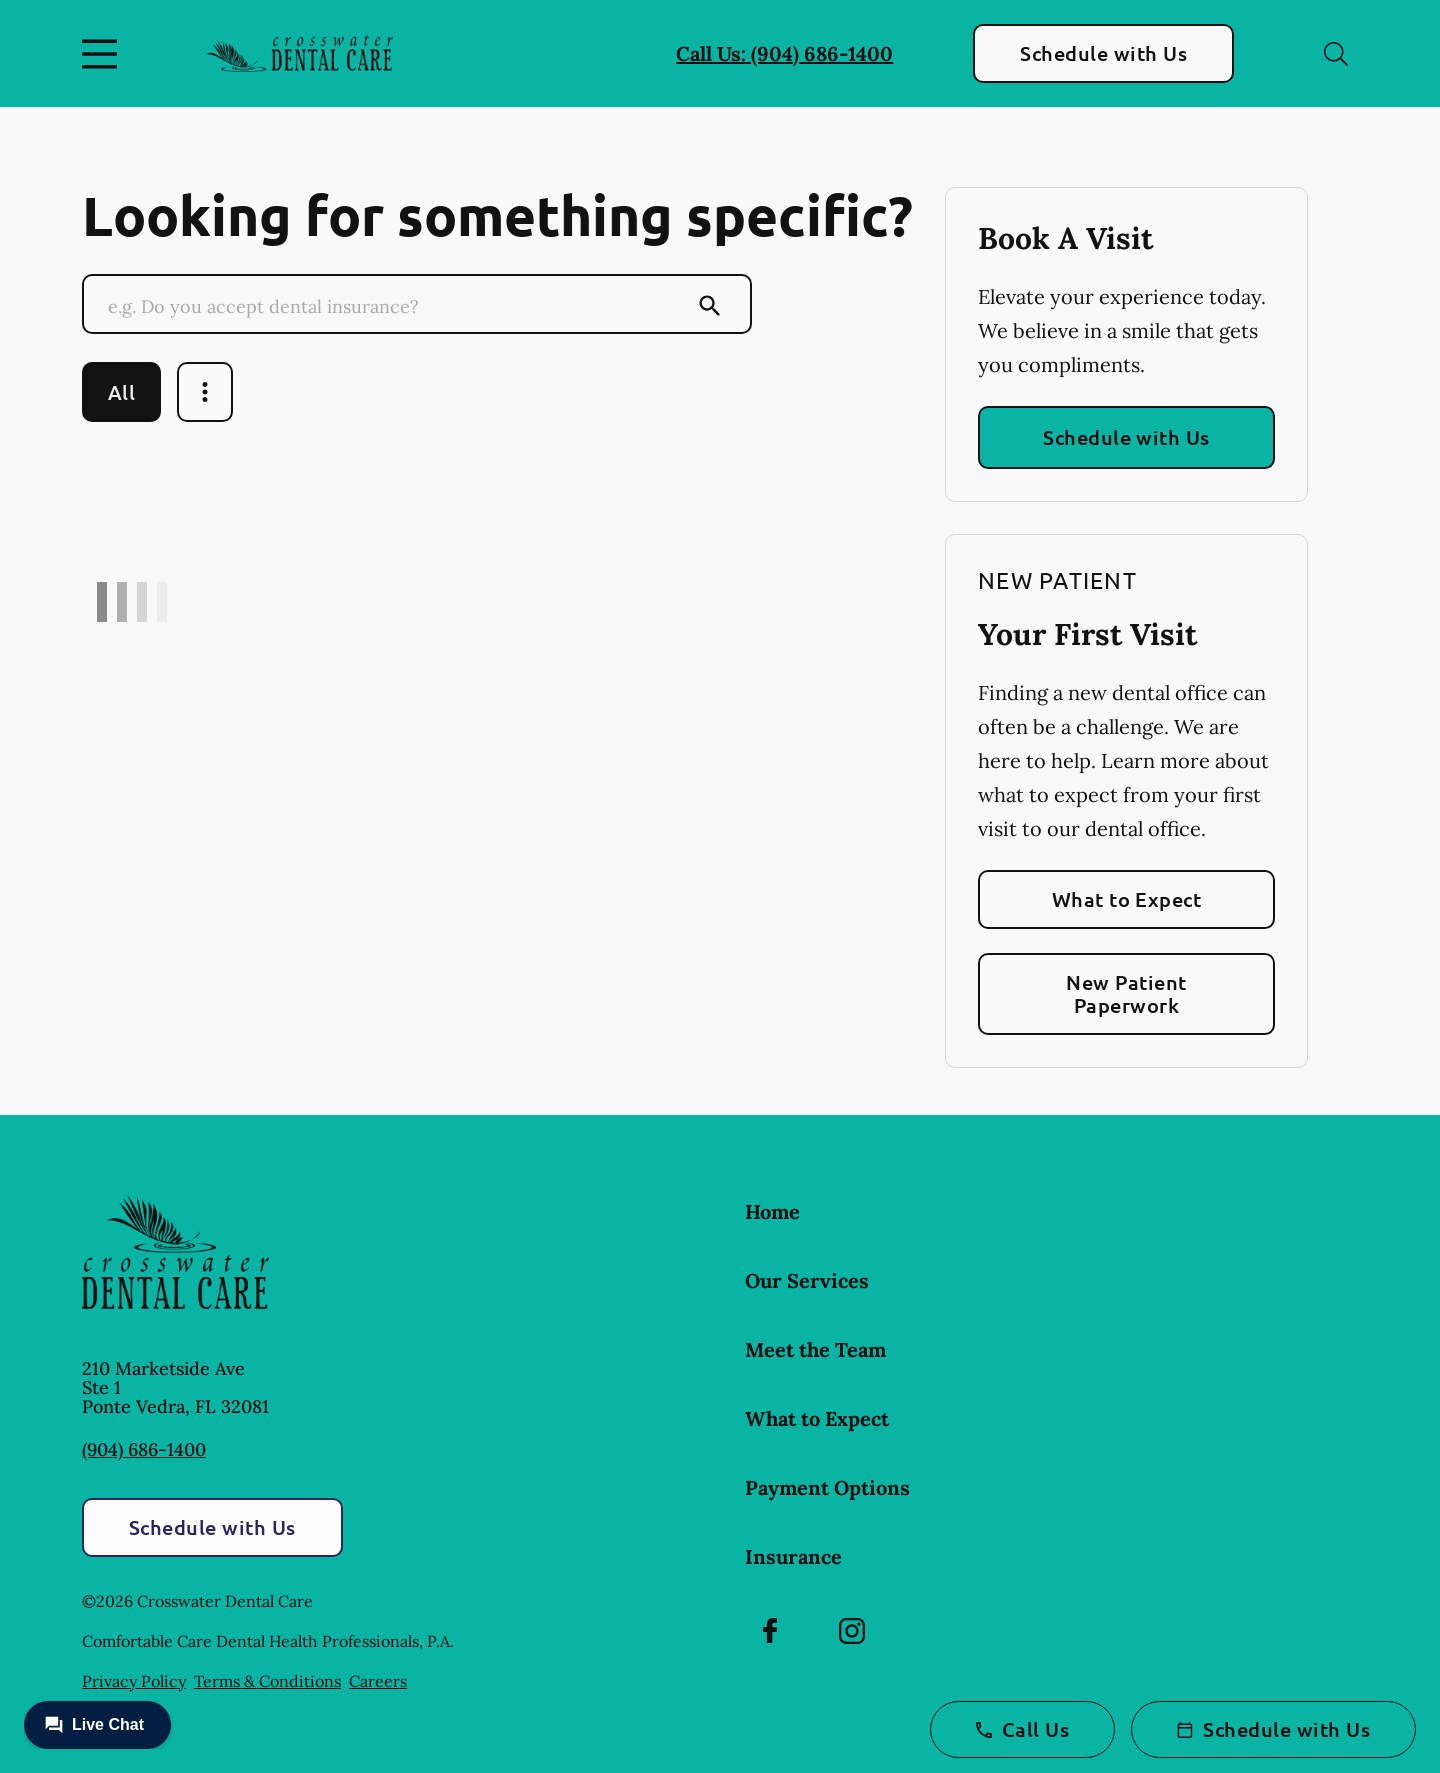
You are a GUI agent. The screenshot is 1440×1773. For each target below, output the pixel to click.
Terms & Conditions (267, 1681)
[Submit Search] (710, 306)
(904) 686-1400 (144, 1449)
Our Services (807, 1280)
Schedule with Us (1103, 53)
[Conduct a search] (397, 306)
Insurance (793, 1556)
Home (772, 1211)
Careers (378, 1681)
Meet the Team (815, 1349)
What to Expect (1127, 899)
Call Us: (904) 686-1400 (784, 53)
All (121, 392)
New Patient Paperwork (1126, 993)
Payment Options (827, 1487)
